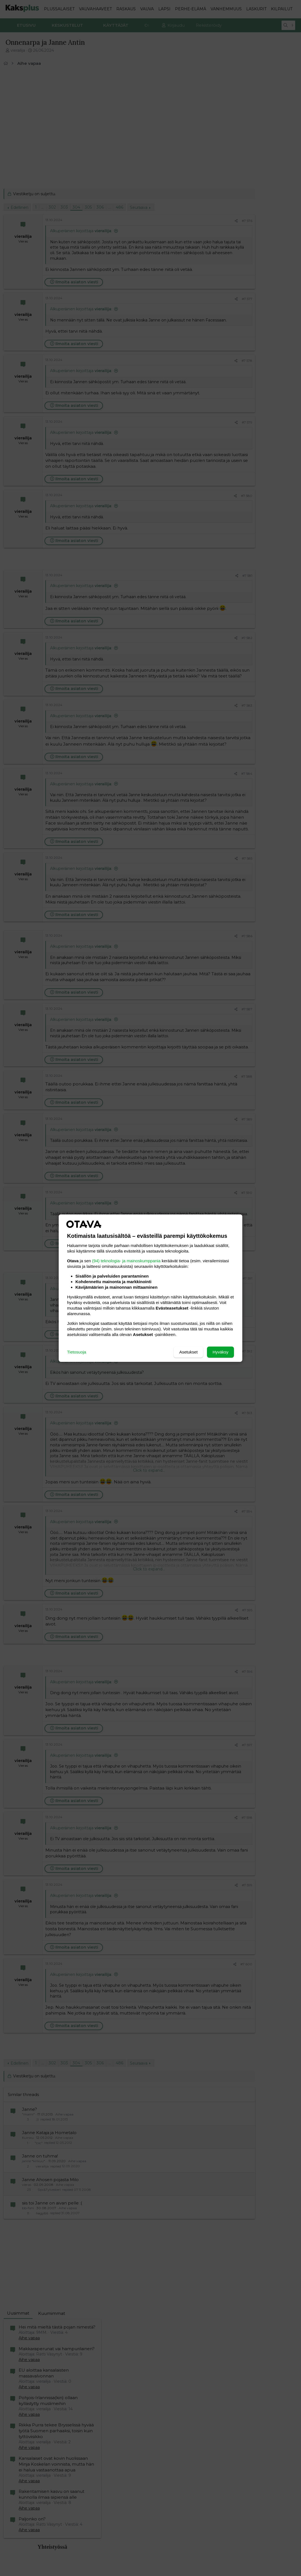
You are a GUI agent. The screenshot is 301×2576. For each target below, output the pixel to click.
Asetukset (188, 1352)
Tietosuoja (76, 1352)
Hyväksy (220, 1352)
